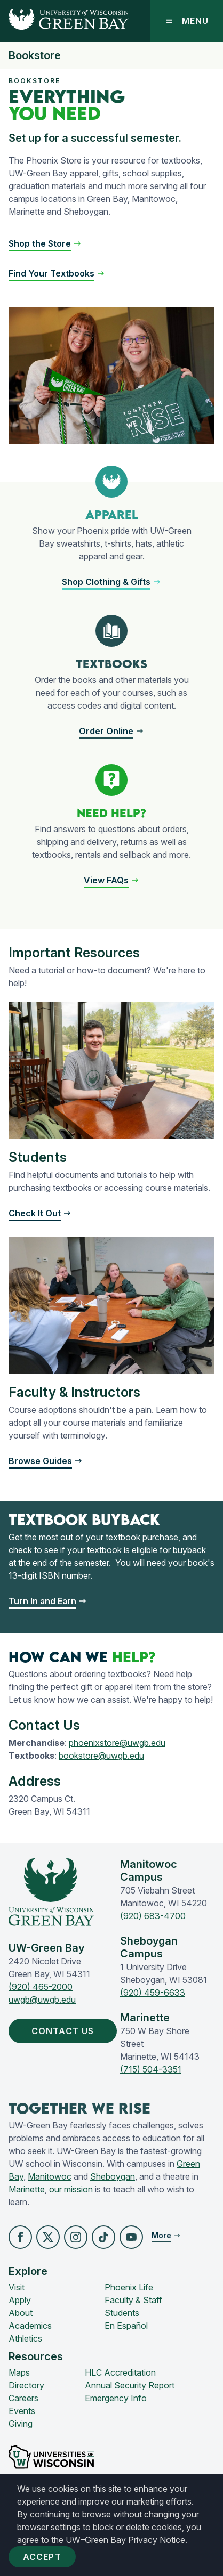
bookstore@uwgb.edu (101, 1755)
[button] (111, 581)
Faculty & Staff (133, 2300)
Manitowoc (49, 2176)
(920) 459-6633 (152, 1992)
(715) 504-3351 (150, 2069)
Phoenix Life (129, 2287)
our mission (71, 2189)
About (21, 2312)
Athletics (25, 2338)
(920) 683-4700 (153, 1916)
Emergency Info (116, 2398)
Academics (30, 2325)
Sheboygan (112, 2176)
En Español (126, 2325)
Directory (26, 2385)
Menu (187, 20)
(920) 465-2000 (41, 1986)
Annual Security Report (129, 2385)
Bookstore (35, 55)
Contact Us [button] (64, 2031)
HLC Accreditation (120, 2372)
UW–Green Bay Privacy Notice (125, 2539)
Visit (17, 2287)
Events (22, 2411)
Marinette (27, 2189)
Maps (19, 2372)
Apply (20, 2300)
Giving (21, 2423)
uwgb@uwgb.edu (42, 1999)
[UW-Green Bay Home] (64, 21)
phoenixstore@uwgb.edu (117, 1742)
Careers (23, 2398)
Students (122, 2312)
